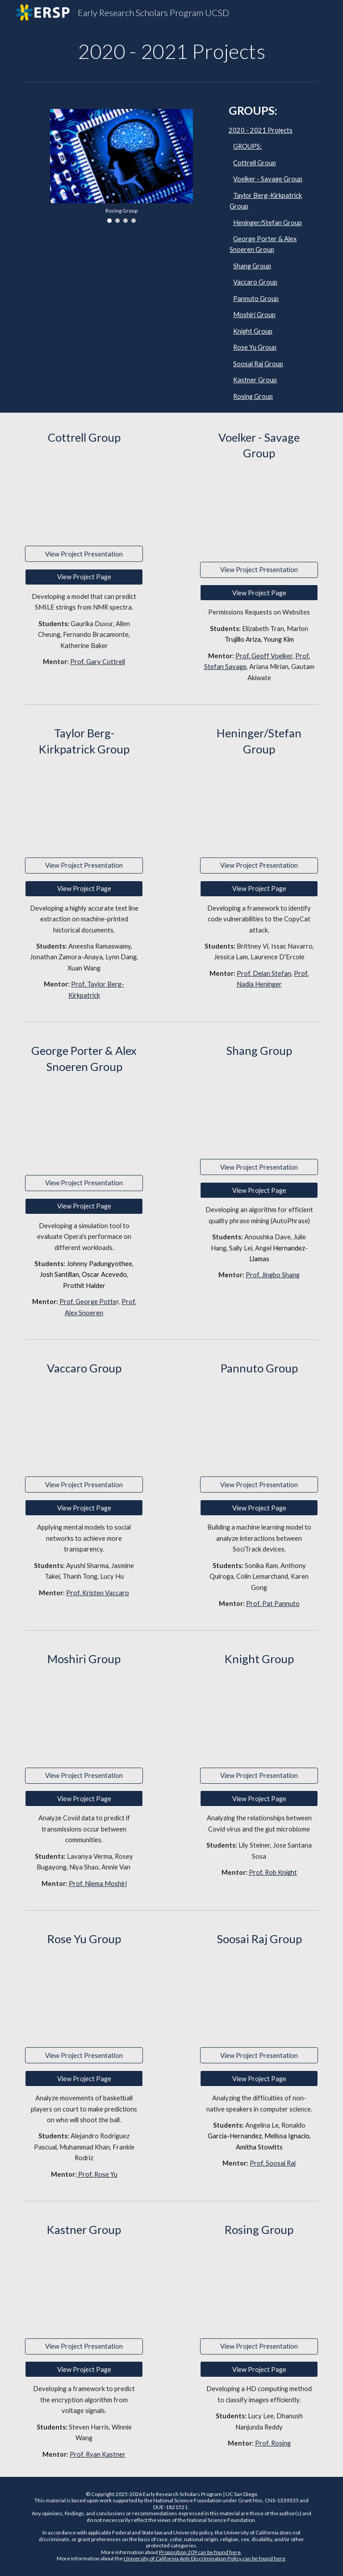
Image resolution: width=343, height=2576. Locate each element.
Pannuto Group (256, 298)
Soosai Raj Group (258, 364)
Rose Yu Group (254, 347)
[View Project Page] (83, 577)
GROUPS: (247, 146)
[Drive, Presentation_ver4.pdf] (83, 1717)
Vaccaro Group (255, 282)
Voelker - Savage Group (267, 179)
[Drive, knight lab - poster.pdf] (259, 1717)
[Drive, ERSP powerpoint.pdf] (259, 1997)
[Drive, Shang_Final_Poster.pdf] (259, 1108)
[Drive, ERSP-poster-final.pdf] (259, 2287)
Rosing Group (253, 396)
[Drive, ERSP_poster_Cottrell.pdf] (83, 495)
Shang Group (252, 266)
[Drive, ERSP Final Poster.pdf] (259, 1426)
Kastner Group (255, 380)
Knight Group (252, 331)
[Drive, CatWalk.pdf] (259, 806)
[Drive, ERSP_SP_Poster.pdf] (83, 1124)
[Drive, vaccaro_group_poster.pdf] (83, 1426)
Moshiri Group (254, 314)
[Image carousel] (121, 166)
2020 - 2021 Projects (261, 130)
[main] (171, 51)
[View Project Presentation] (83, 554)
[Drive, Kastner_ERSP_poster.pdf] (83, 2287)
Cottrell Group (254, 163)
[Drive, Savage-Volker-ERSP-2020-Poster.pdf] (259, 511)
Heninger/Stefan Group (267, 222)
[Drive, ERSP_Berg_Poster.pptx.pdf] (83, 806)
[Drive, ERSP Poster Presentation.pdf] (83, 1997)
